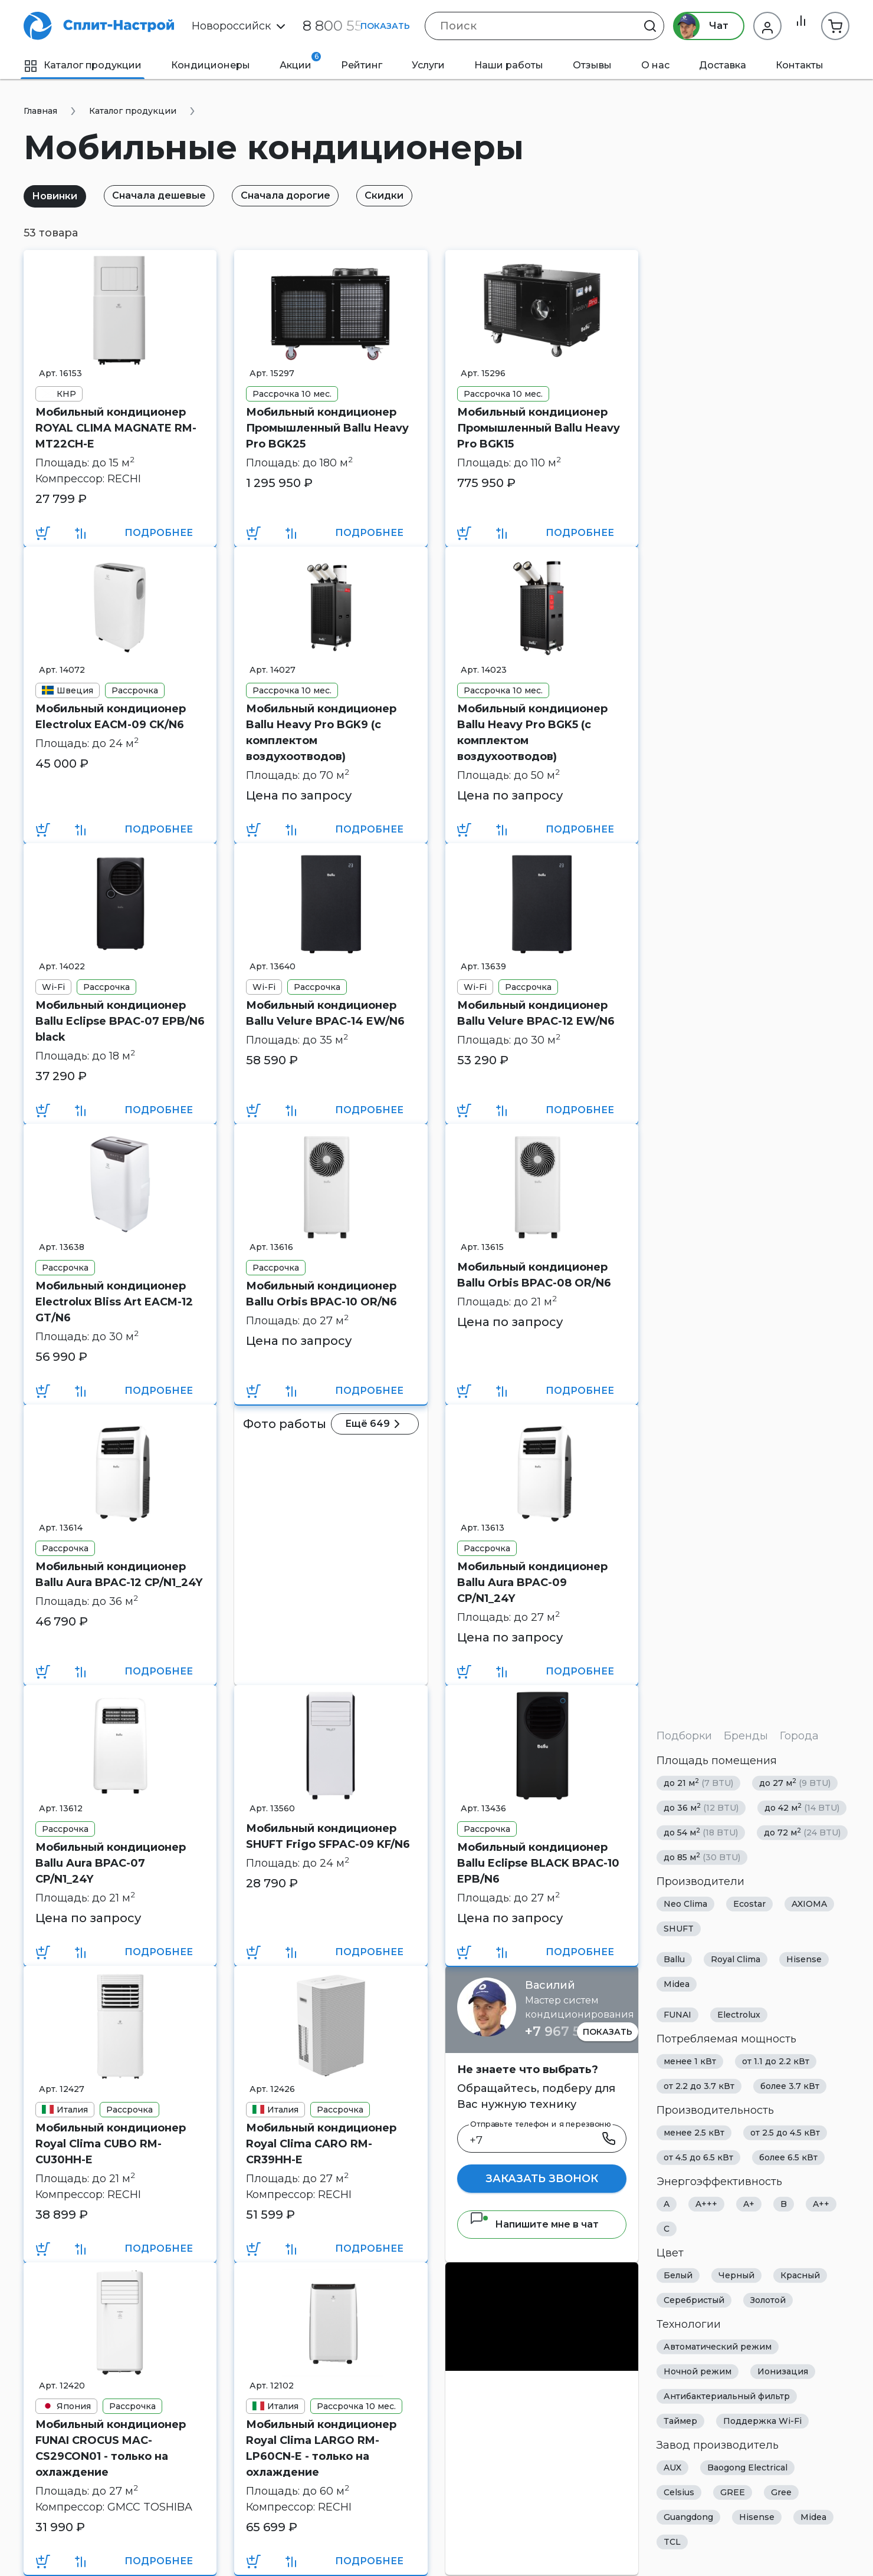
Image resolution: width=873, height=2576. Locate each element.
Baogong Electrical (747, 2467)
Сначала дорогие (299, 195)
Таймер (680, 2421)
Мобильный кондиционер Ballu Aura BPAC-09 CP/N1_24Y (532, 1582)
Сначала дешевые (167, 195)
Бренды (746, 1735)
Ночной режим (697, 2371)
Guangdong (688, 2517)
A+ (748, 2204)
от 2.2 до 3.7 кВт (699, 2086)
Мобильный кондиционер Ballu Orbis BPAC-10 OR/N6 (321, 1293)
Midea (677, 1984)
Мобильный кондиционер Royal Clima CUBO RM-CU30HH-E (110, 2143)
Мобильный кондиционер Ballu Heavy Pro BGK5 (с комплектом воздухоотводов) (532, 732)
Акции (300, 61)
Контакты (799, 65)
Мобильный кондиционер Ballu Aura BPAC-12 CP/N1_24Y (118, 1574)
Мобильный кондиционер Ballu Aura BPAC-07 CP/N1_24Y (110, 1863)
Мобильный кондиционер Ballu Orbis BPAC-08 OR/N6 (534, 1275)
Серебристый (694, 2300)
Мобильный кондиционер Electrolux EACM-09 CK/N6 (110, 716)
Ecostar (749, 1904)
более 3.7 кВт (789, 2086)
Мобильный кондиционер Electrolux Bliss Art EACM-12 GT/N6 (114, 1301)
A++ (821, 2204)
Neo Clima (685, 1904)
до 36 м (701, 1807)
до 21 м (698, 1782)
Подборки (684, 1735)
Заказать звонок (541, 2178)
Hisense (804, 1959)
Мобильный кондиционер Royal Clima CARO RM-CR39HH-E (321, 2143)
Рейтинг (361, 65)
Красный (800, 2275)
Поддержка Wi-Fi (762, 2421)
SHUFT (679, 1928)
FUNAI (677, 2014)
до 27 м (795, 1782)
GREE (732, 2492)
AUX (672, 2467)
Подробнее (158, 532)
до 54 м (701, 1832)
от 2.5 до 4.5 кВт (785, 2132)
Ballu (674, 1959)
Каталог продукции (83, 65)
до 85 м (702, 1857)
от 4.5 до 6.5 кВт (698, 2157)
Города (799, 1735)
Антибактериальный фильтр (727, 2396)
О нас (655, 65)
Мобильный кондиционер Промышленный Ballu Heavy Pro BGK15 (538, 428)
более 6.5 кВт (788, 2157)
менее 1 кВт (690, 2061)
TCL (672, 2541)
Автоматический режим (718, 2346)
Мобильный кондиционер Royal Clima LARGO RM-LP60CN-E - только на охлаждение (321, 2448)
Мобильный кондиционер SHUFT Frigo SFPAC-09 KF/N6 (328, 1836)
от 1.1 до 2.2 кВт (775, 2061)
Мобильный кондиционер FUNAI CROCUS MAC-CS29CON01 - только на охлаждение (110, 2448)
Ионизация (782, 2371)
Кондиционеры (210, 65)
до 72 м (802, 1832)
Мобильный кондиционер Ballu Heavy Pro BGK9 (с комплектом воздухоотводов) (321, 732)
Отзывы (592, 65)
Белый (678, 2275)
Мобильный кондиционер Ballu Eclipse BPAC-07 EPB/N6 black (120, 1021)
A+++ (706, 2204)
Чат (694, 26)
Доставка (722, 65)
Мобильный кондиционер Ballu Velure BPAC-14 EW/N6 (325, 1013)
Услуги (428, 65)
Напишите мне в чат (534, 2224)
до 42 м (801, 1807)
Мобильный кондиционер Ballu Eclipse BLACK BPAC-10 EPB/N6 (538, 1863)
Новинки (57, 196)
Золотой (768, 2300)
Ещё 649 (378, 1424)
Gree (781, 2492)
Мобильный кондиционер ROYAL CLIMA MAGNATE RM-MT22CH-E (115, 428)
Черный (736, 2275)
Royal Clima (735, 1959)
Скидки (403, 195)
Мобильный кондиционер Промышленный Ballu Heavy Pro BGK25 (327, 428)
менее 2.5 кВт (694, 2132)
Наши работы (508, 65)
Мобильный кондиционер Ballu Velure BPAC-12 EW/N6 (536, 1013)
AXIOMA (809, 1904)
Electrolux (738, 2014)
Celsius (679, 2492)
